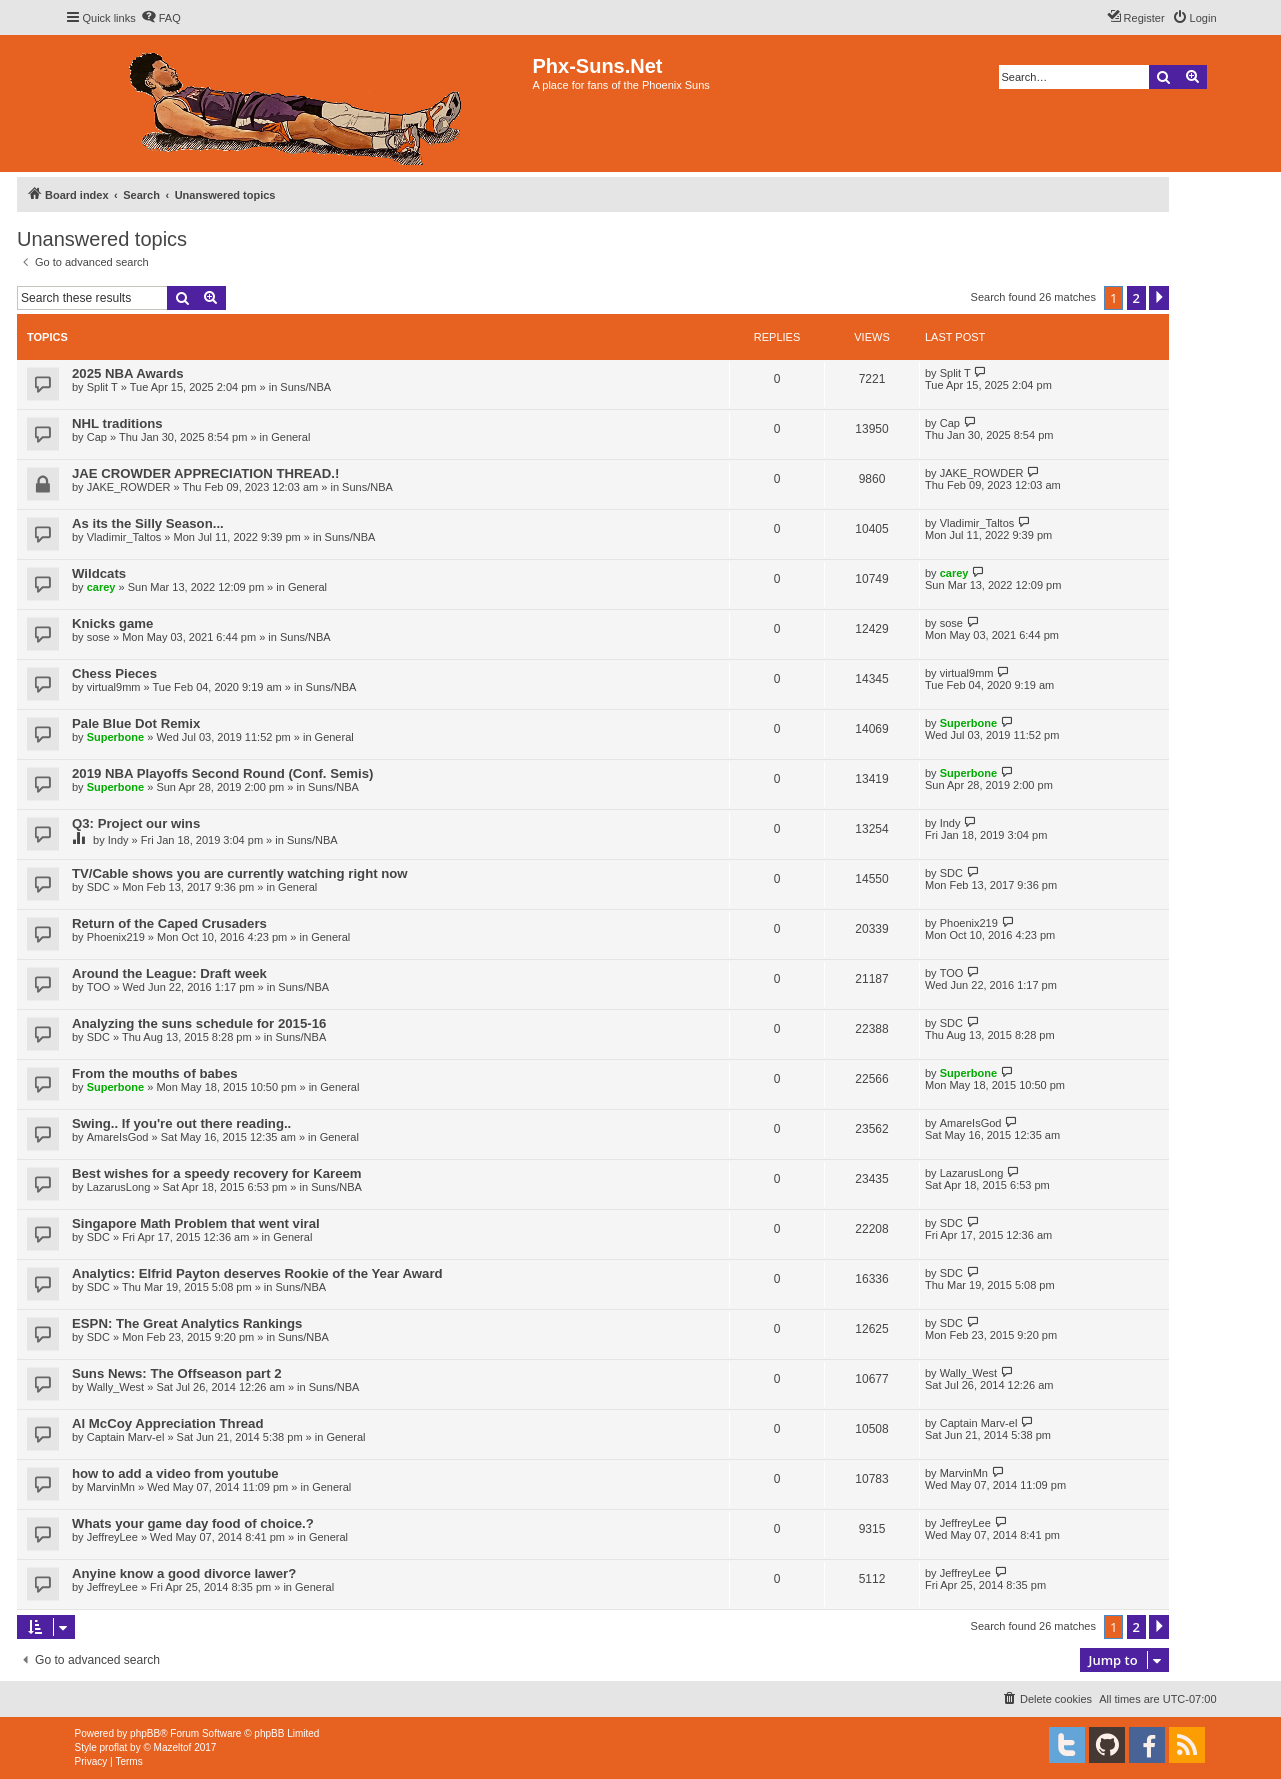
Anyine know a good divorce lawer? (184, 1573)
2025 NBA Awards (128, 373)
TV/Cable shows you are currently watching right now (240, 873)
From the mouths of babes (155, 1073)
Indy (118, 840)
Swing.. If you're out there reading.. (181, 1123)
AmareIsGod (118, 1137)
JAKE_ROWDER (129, 487)
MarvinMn (111, 1487)
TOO (99, 987)
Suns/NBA (305, 387)
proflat (114, 1747)
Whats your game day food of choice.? (193, 1523)
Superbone (115, 737)
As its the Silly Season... (148, 523)
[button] (1159, 298)
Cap (97, 437)
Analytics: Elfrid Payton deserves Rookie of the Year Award (257, 1273)
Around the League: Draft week (169, 973)
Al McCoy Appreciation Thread (168, 1423)
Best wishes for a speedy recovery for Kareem (217, 1173)
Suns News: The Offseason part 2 (177, 1373)
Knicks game (112, 623)
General (290, 437)
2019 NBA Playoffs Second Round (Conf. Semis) (222, 773)
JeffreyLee (112, 1537)
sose (98, 637)
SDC (98, 887)
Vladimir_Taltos (124, 537)
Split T (102, 387)
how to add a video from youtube (175, 1473)
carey (101, 587)
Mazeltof (173, 1747)
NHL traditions (117, 423)
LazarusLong (119, 1187)
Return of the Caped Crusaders (169, 923)
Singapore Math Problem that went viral (196, 1223)
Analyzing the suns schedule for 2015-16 (199, 1023)
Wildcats (99, 573)
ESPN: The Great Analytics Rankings (187, 1323)
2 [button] (1136, 298)
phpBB (145, 1733)
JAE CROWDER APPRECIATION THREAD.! (205, 473)
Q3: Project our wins (136, 823)
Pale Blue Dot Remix (136, 723)
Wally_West (115, 1387)
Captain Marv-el (126, 1437)
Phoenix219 (116, 937)
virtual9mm (114, 687)
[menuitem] (161, 18)
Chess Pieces (114, 673)
